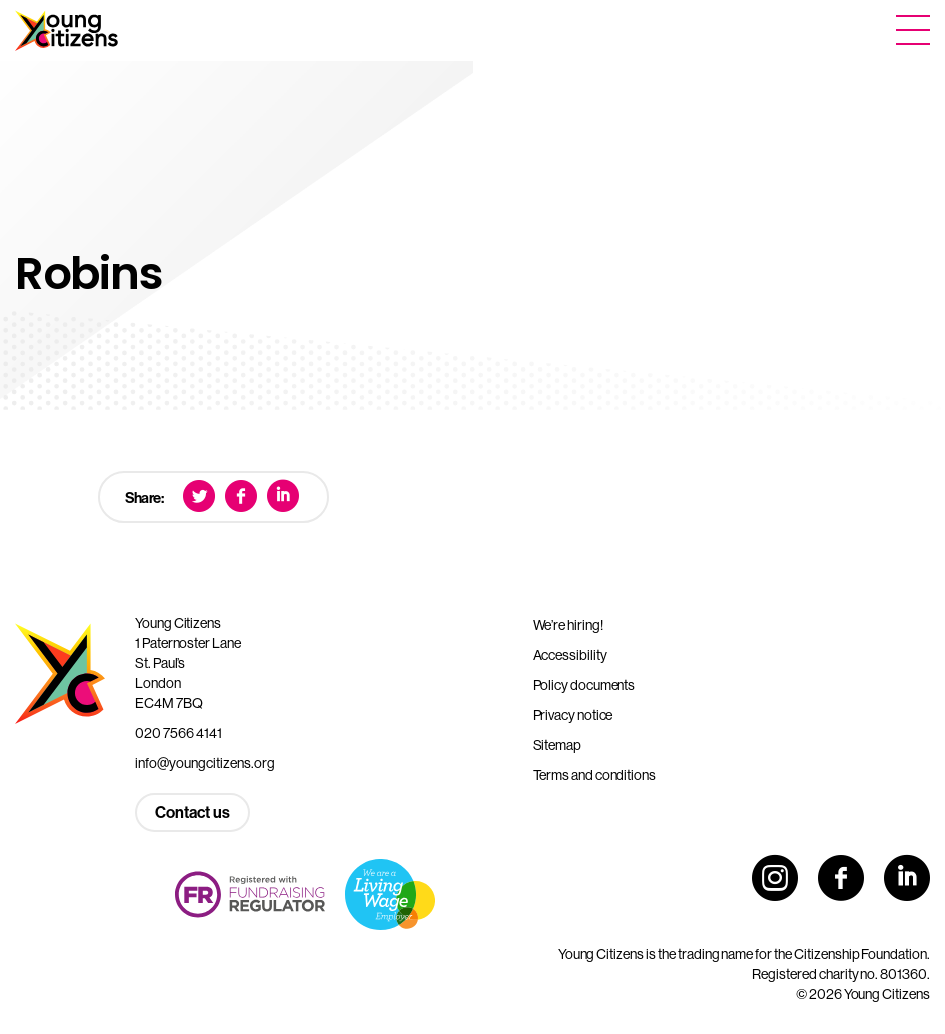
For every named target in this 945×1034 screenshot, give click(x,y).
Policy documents (584, 685)
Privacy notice (573, 715)
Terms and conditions (594, 775)
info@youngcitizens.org (205, 763)
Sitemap (557, 745)
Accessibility (570, 655)
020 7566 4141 (178, 733)
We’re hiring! (568, 625)
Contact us (192, 812)
